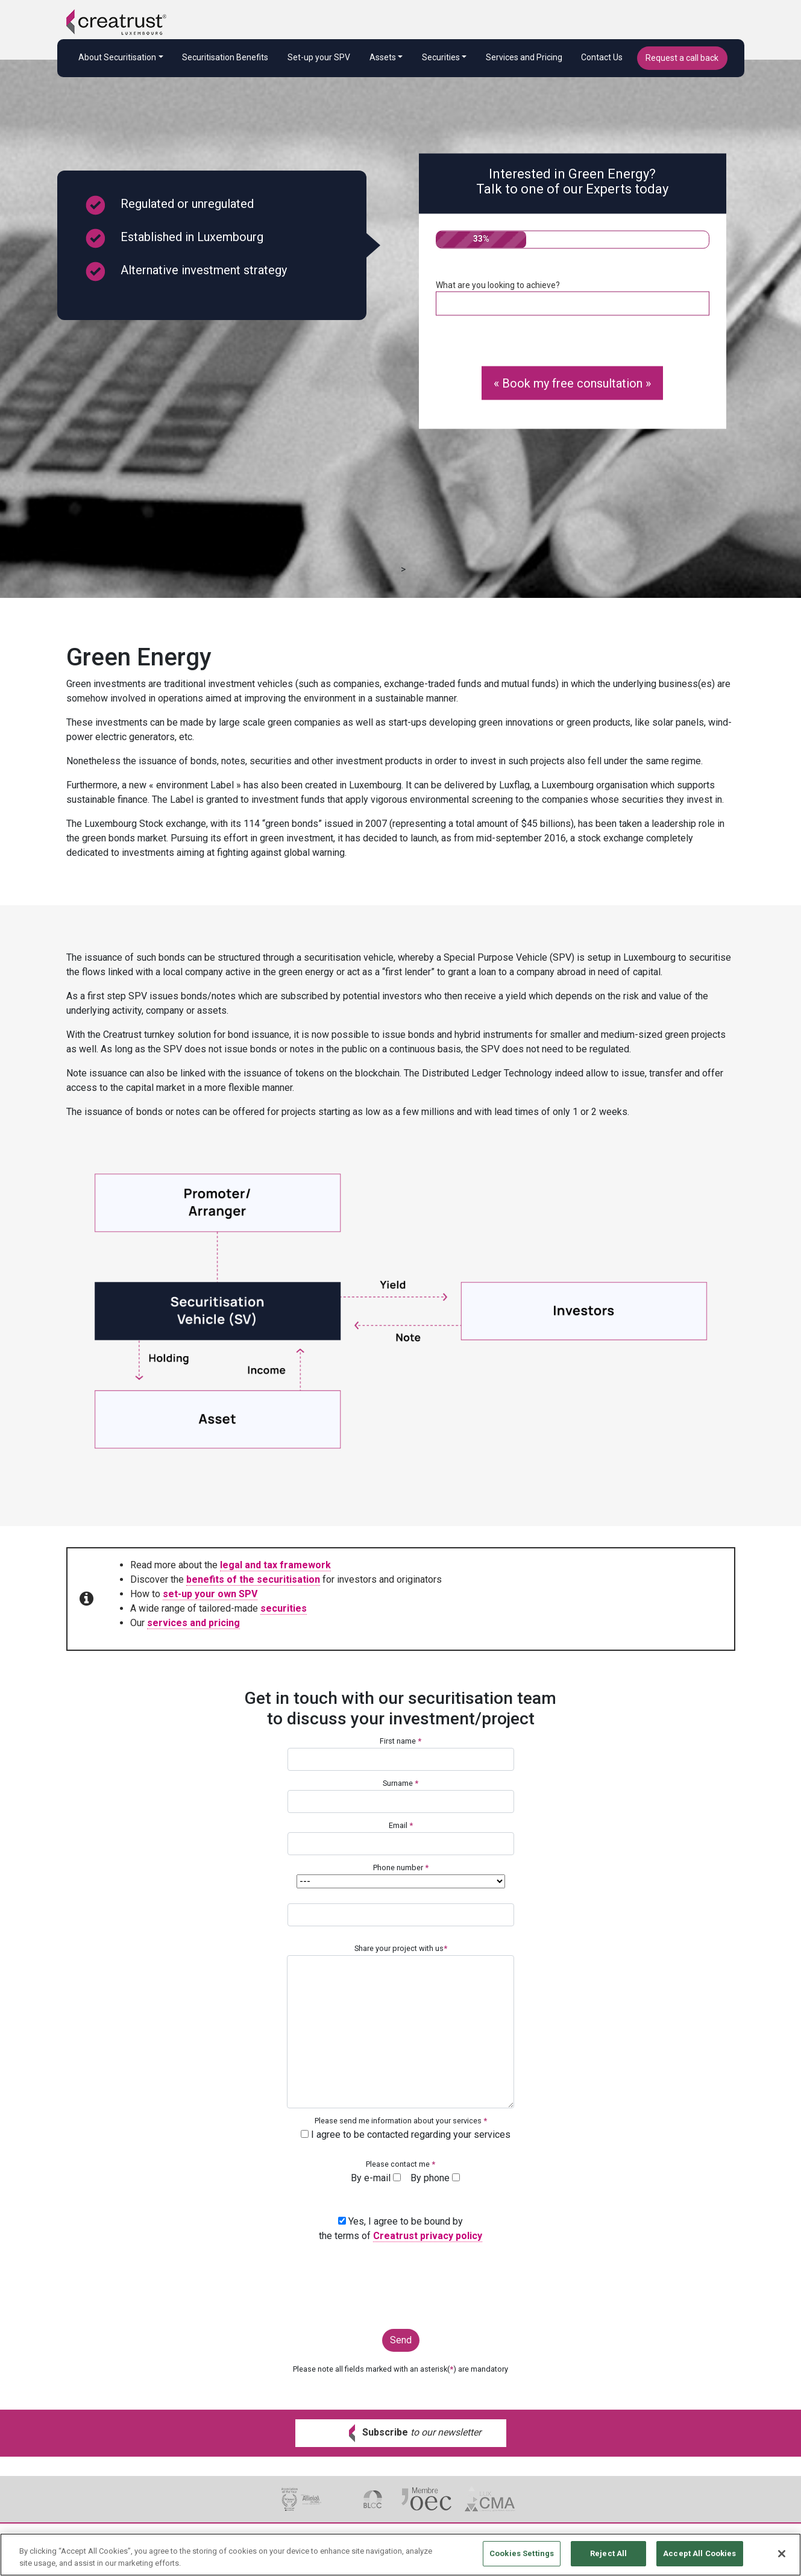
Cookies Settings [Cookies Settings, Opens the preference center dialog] (521, 2558)
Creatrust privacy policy (427, 2235)
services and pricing (193, 1623)
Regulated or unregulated (169, 205)
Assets (382, 57)
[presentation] (400, 2281)
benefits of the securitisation (253, 1579)
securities (283, 1608)
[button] (400, 2433)
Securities (441, 57)
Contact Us (602, 57)
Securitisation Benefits (225, 57)
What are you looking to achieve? (572, 298)
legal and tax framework (275, 1565)
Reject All (608, 2558)
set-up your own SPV (210, 1594)
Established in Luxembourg (173, 238)
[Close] (781, 2558)
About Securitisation (117, 57)
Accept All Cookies (699, 2558)
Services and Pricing (524, 57)
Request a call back (682, 58)
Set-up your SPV (318, 57)
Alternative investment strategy (185, 271)
